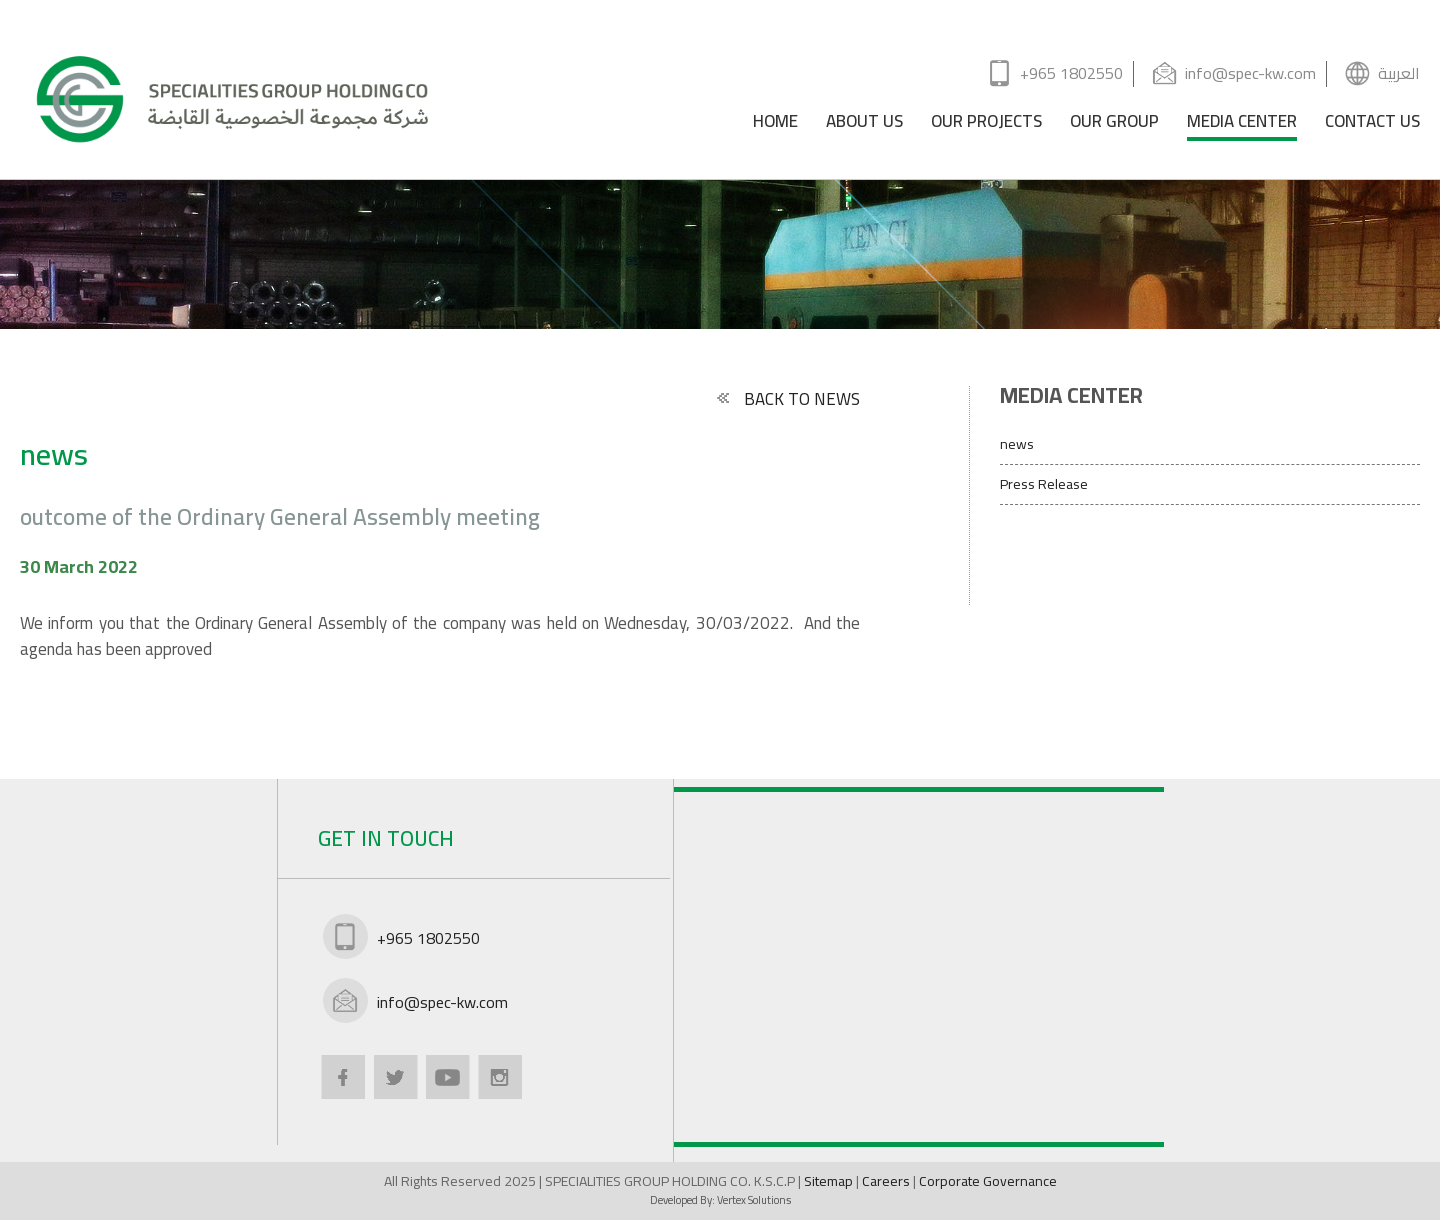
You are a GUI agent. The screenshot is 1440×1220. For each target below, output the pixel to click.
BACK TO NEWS (787, 399)
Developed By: (720, 1200)
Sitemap (830, 1181)
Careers (887, 1181)
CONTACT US (1372, 124)
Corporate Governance (988, 1181)
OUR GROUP (1114, 124)
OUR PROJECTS (986, 124)
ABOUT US (864, 124)
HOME (775, 124)
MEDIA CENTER (1242, 124)
